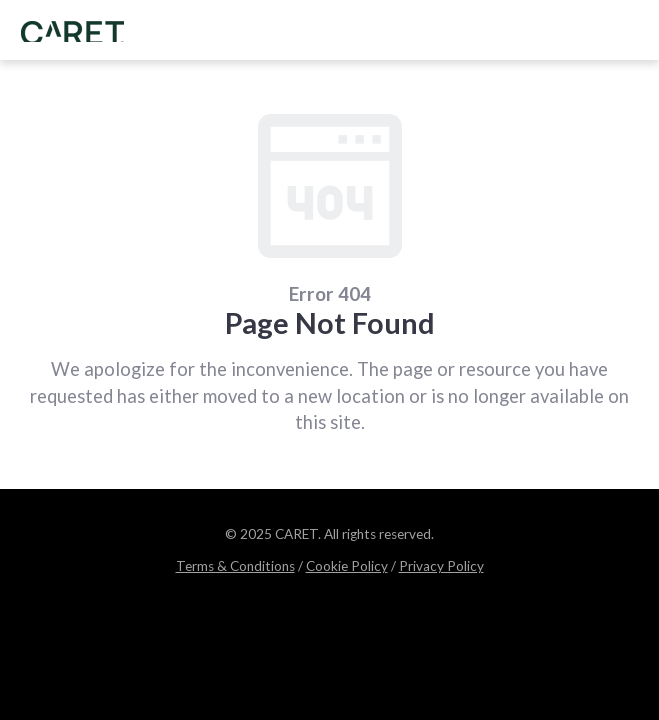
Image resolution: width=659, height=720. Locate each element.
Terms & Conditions (235, 566)
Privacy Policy (441, 566)
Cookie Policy (347, 566)
